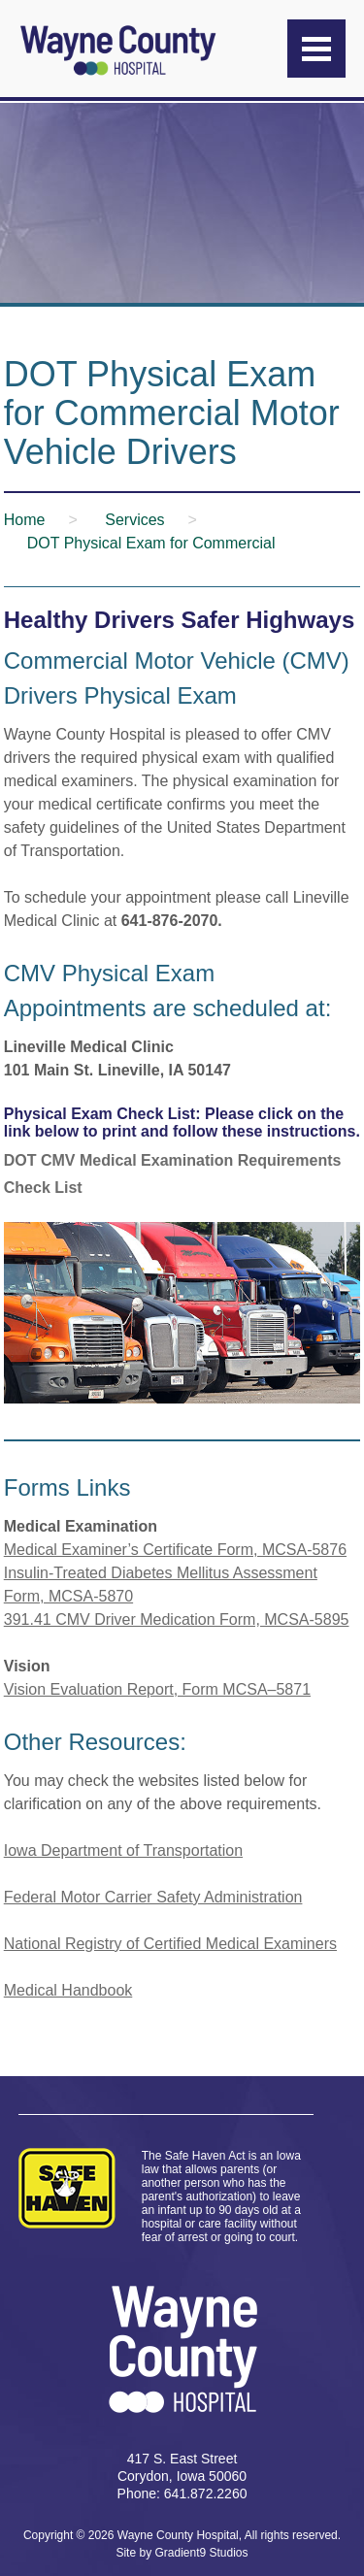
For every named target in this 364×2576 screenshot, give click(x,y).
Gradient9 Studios (201, 2552)
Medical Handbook (68, 1990)
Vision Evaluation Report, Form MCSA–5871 (157, 1689)
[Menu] (316, 48)
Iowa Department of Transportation (123, 1850)
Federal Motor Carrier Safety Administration (153, 1897)
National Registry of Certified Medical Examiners (170, 1943)
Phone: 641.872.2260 (182, 2493)
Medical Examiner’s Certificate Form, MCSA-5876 (175, 1549)
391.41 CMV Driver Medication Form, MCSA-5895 (176, 1619)
